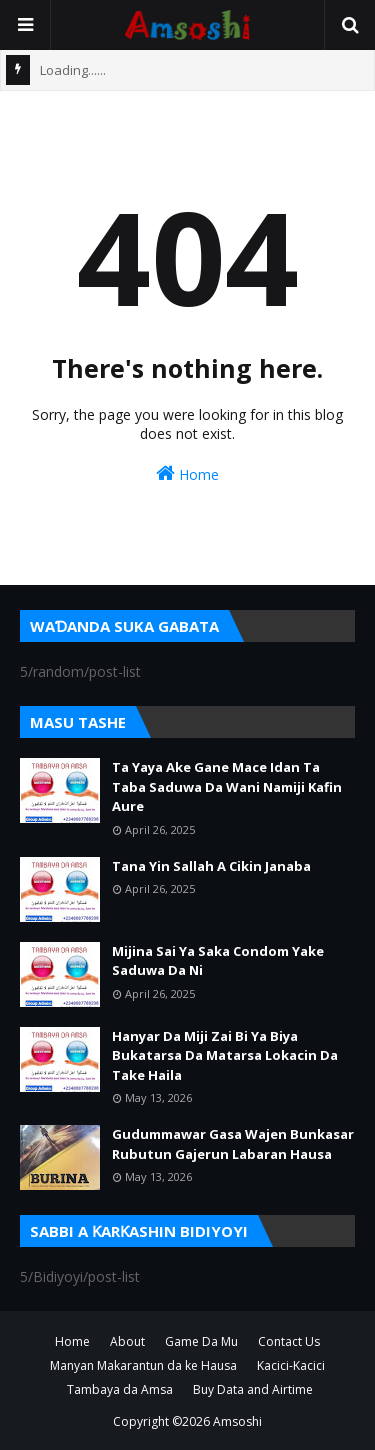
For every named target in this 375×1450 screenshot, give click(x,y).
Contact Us (289, 1341)
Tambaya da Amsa (120, 1389)
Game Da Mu (201, 1341)
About (127, 1341)
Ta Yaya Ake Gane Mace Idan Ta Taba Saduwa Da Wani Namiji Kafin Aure (227, 786)
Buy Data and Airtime (253, 1389)
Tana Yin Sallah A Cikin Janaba (211, 866)
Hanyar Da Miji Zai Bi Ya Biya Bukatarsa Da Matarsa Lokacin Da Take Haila (225, 1055)
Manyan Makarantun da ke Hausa (143, 1365)
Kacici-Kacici (291, 1365)
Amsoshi (237, 1421)
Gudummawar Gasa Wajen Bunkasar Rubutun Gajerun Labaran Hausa (233, 1144)
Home (187, 473)
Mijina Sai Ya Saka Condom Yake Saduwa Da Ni (218, 961)
